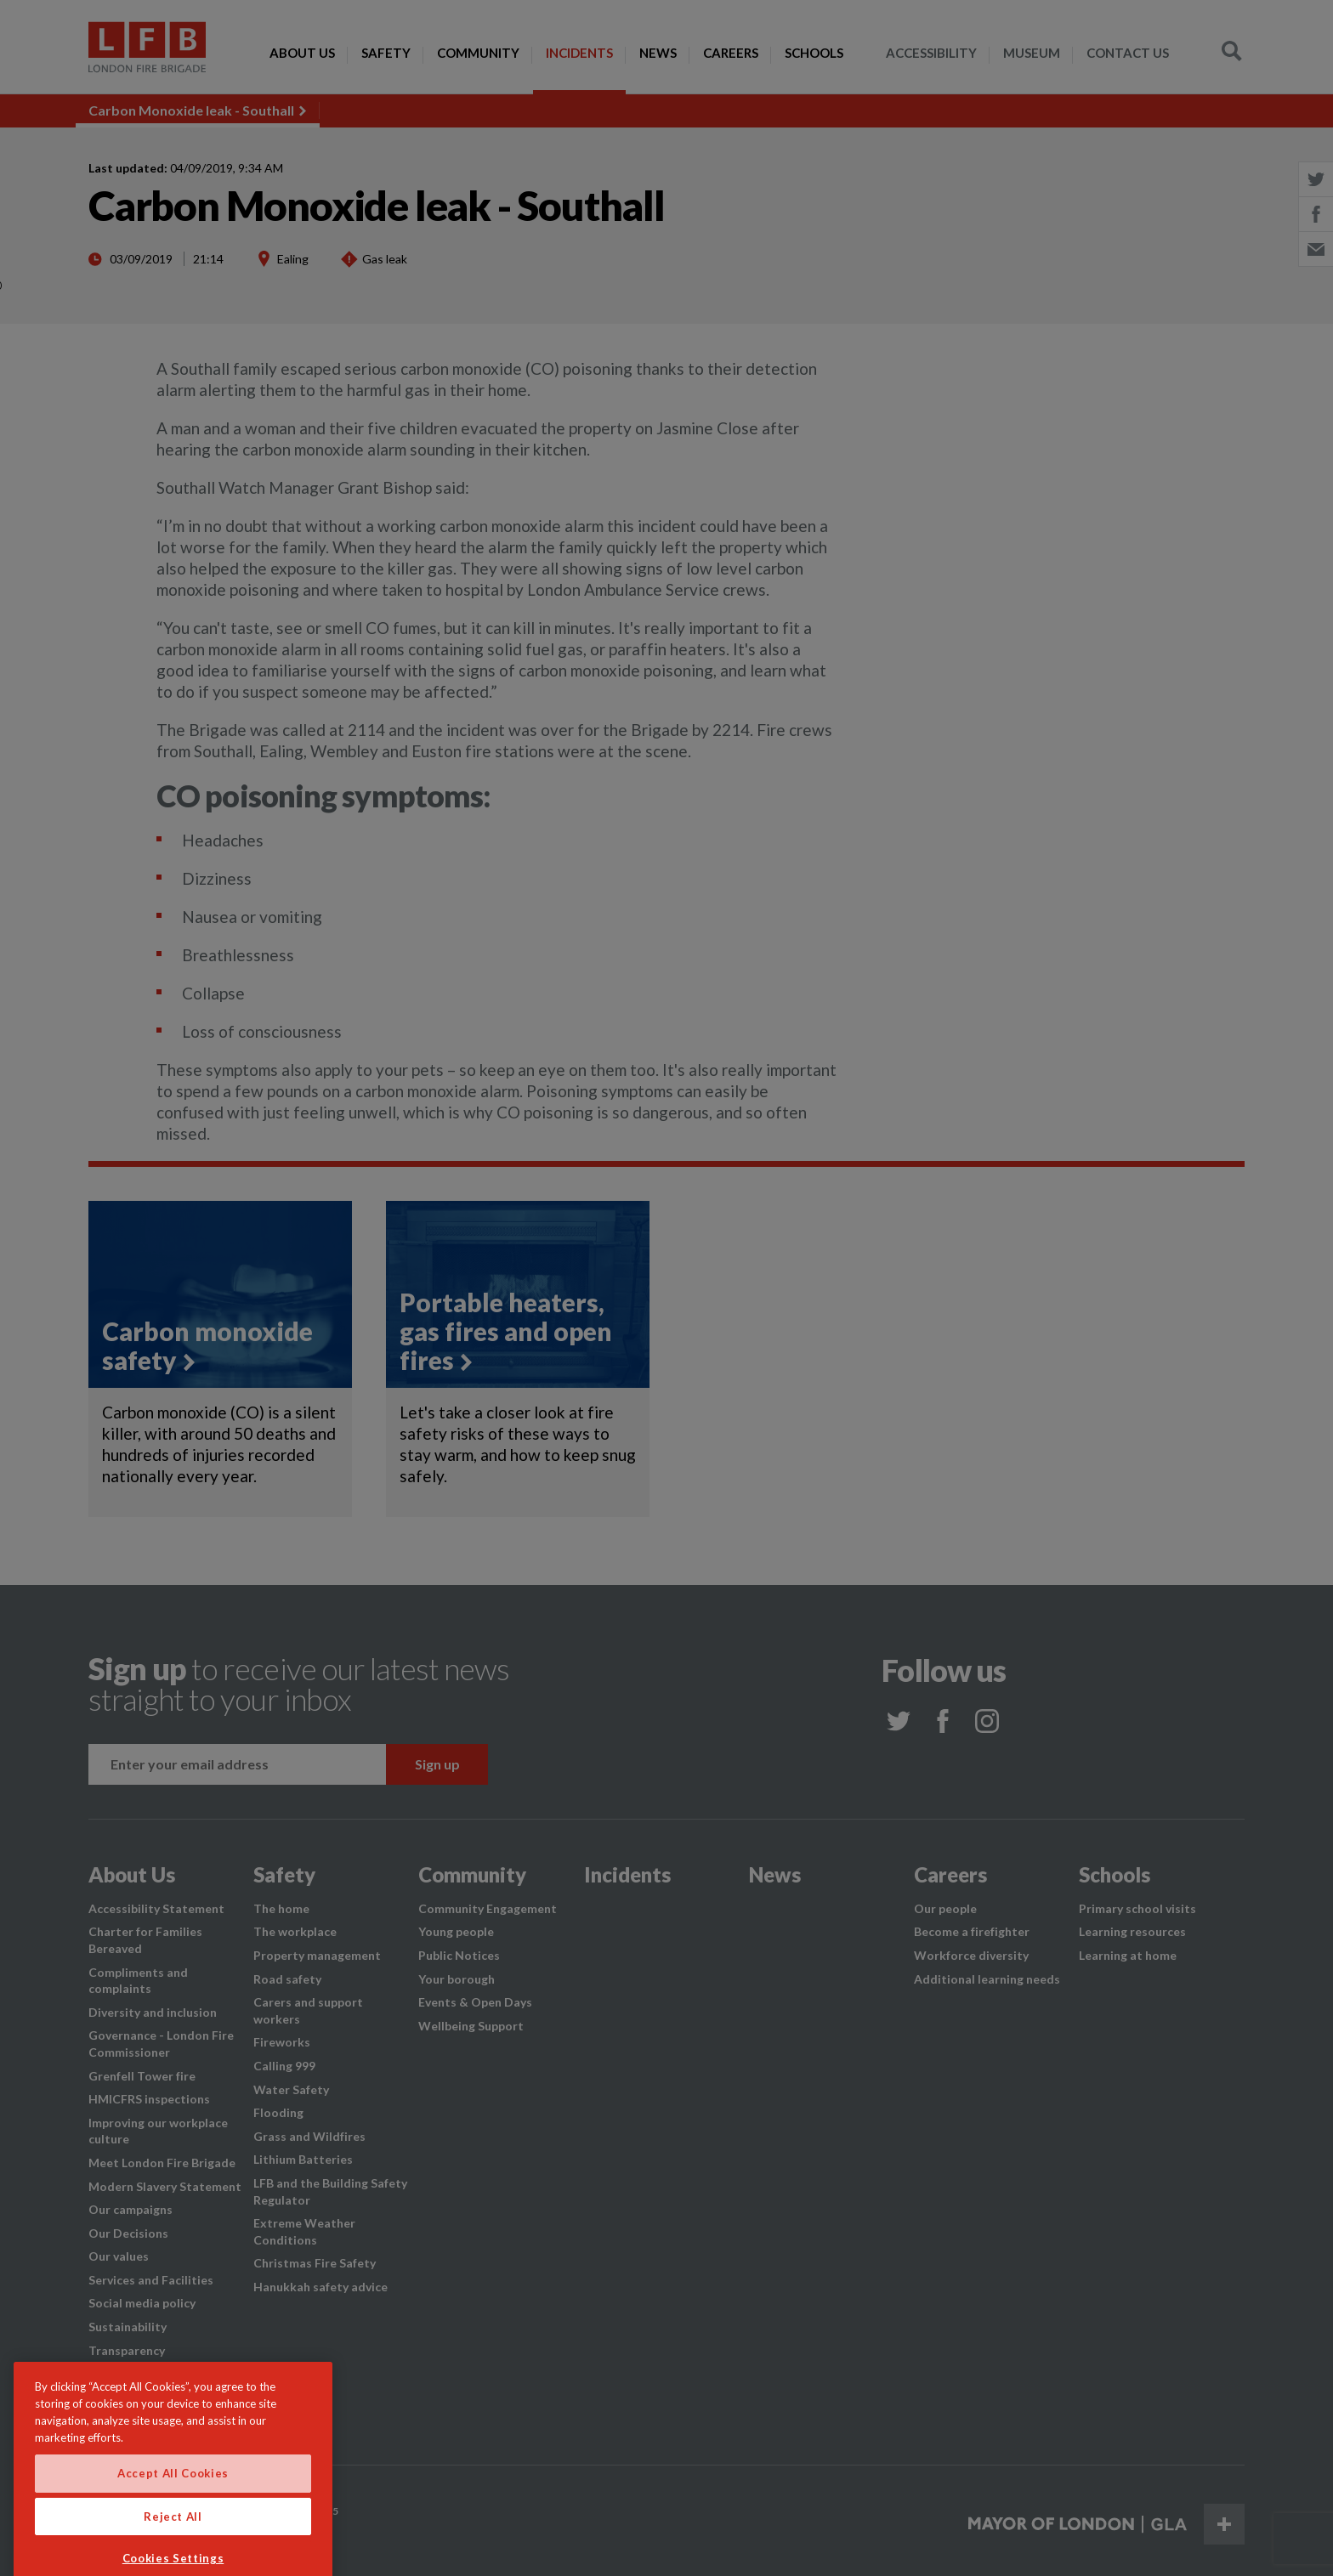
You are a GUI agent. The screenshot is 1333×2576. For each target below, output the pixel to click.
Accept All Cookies (173, 2506)
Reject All (173, 2549)
